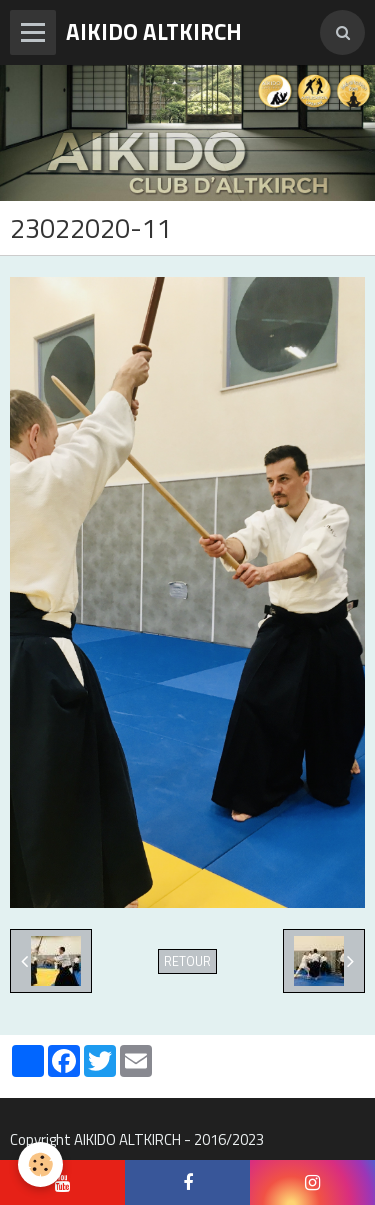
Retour (187, 961)
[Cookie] (40, 1164)
